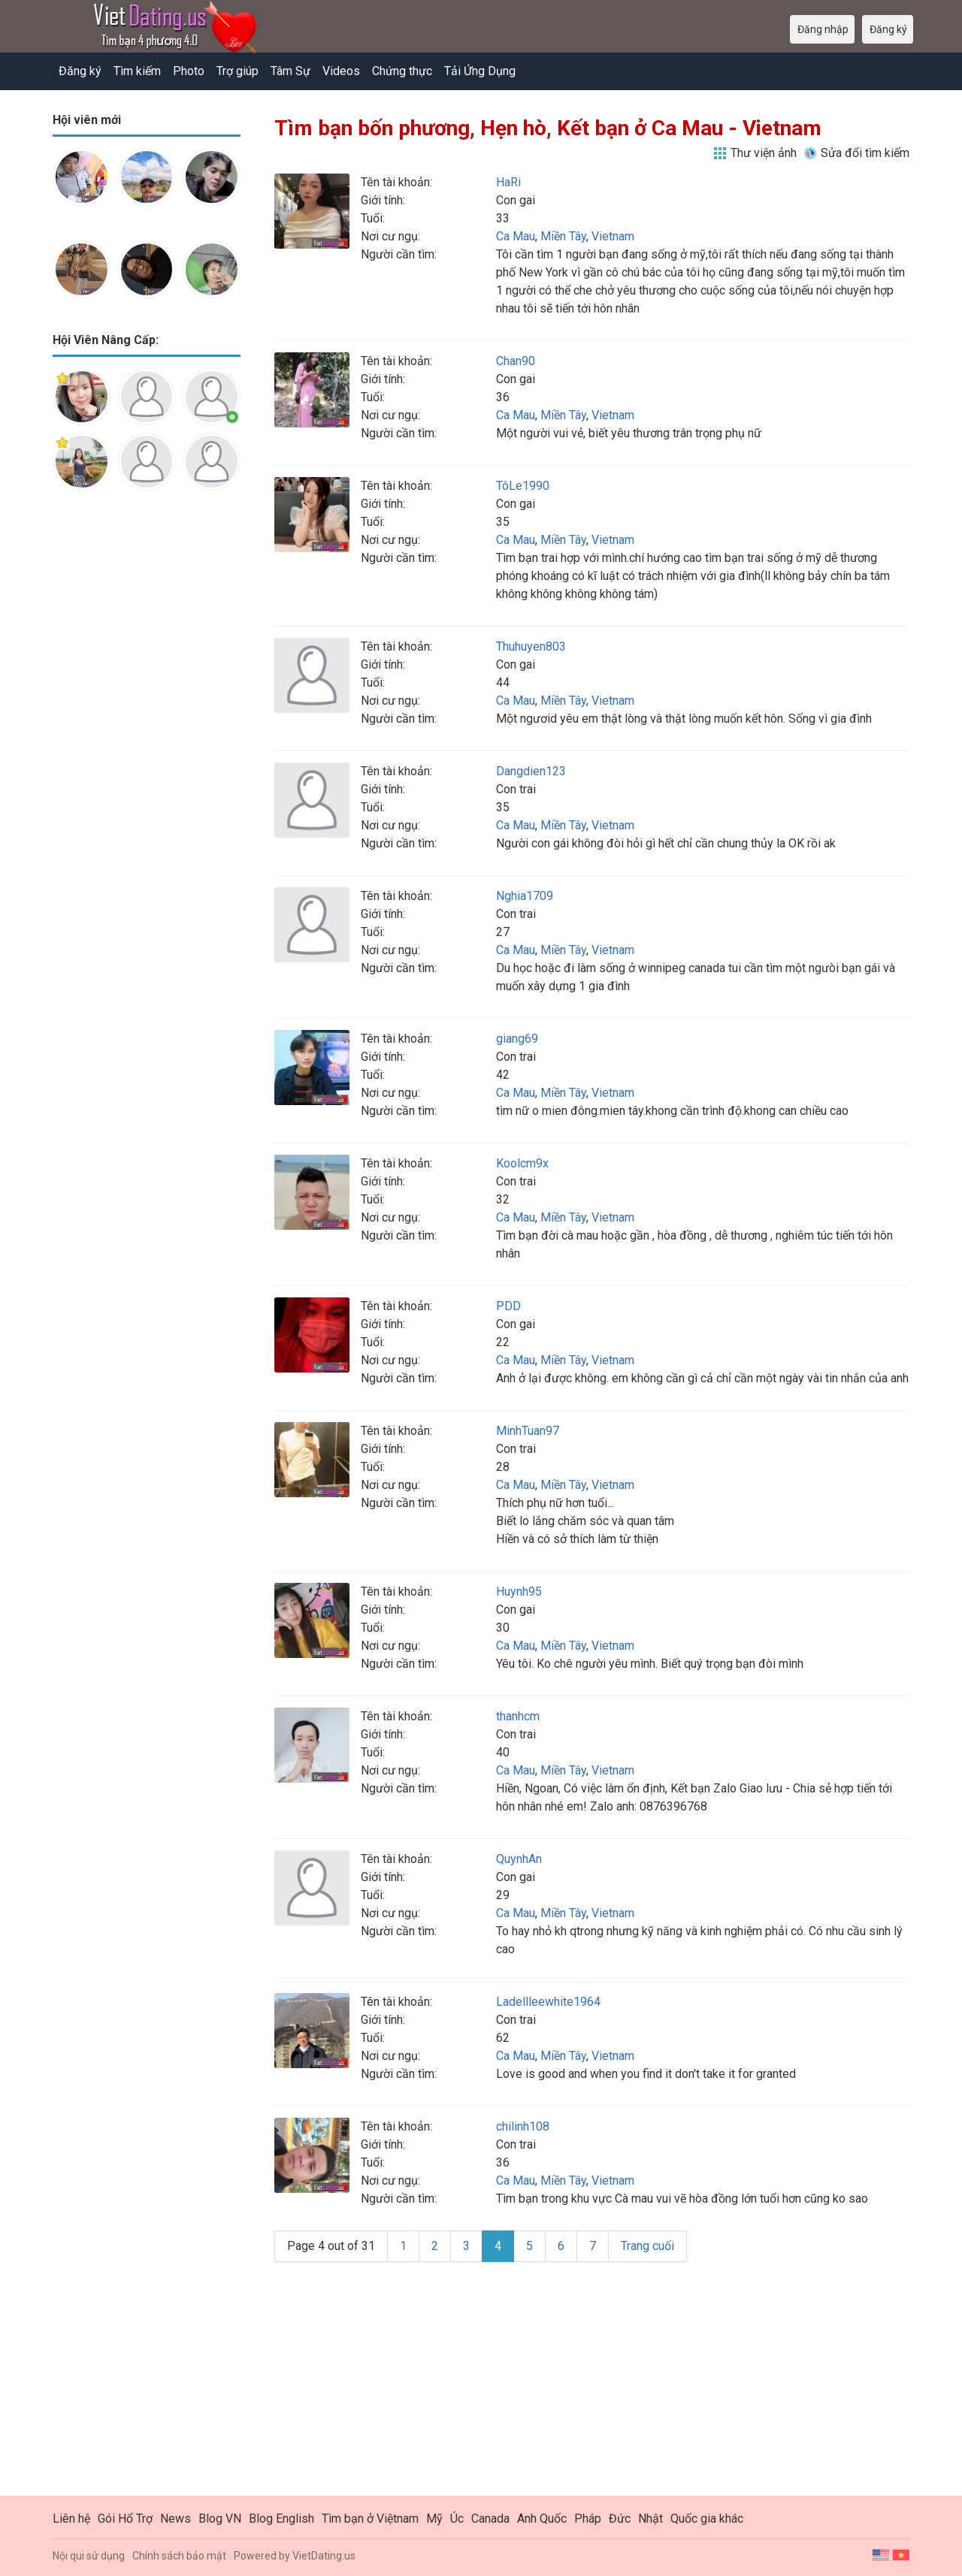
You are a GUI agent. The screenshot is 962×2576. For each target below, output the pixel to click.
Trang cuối (647, 2246)
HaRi (508, 182)
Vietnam (612, 236)
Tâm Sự (290, 71)
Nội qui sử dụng (89, 2556)
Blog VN (219, 2518)
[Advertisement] (146, 739)
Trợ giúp (237, 71)
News (175, 2518)
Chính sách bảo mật (179, 2556)
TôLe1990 (522, 486)
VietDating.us (323, 2556)
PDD (508, 1306)
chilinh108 (522, 2126)
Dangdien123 (531, 771)
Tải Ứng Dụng (480, 71)
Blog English (281, 2518)
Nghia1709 (524, 896)
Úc (457, 2518)
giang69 (517, 1038)
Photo (188, 71)
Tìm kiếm (137, 71)
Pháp (587, 2518)
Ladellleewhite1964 (548, 2002)
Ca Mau (515, 236)
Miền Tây (563, 236)
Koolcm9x (522, 1163)
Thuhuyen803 (531, 646)
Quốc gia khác (706, 2518)
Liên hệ (71, 2518)
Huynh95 (519, 1591)
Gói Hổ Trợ (125, 2518)
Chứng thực (402, 71)
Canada (490, 2518)
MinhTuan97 (527, 1431)
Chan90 (515, 361)
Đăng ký (80, 71)
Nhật (650, 2518)
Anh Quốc (542, 2518)
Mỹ (434, 2518)
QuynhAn (519, 1859)
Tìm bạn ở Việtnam (370, 2518)
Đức (620, 2518)
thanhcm (518, 1716)
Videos (341, 71)
